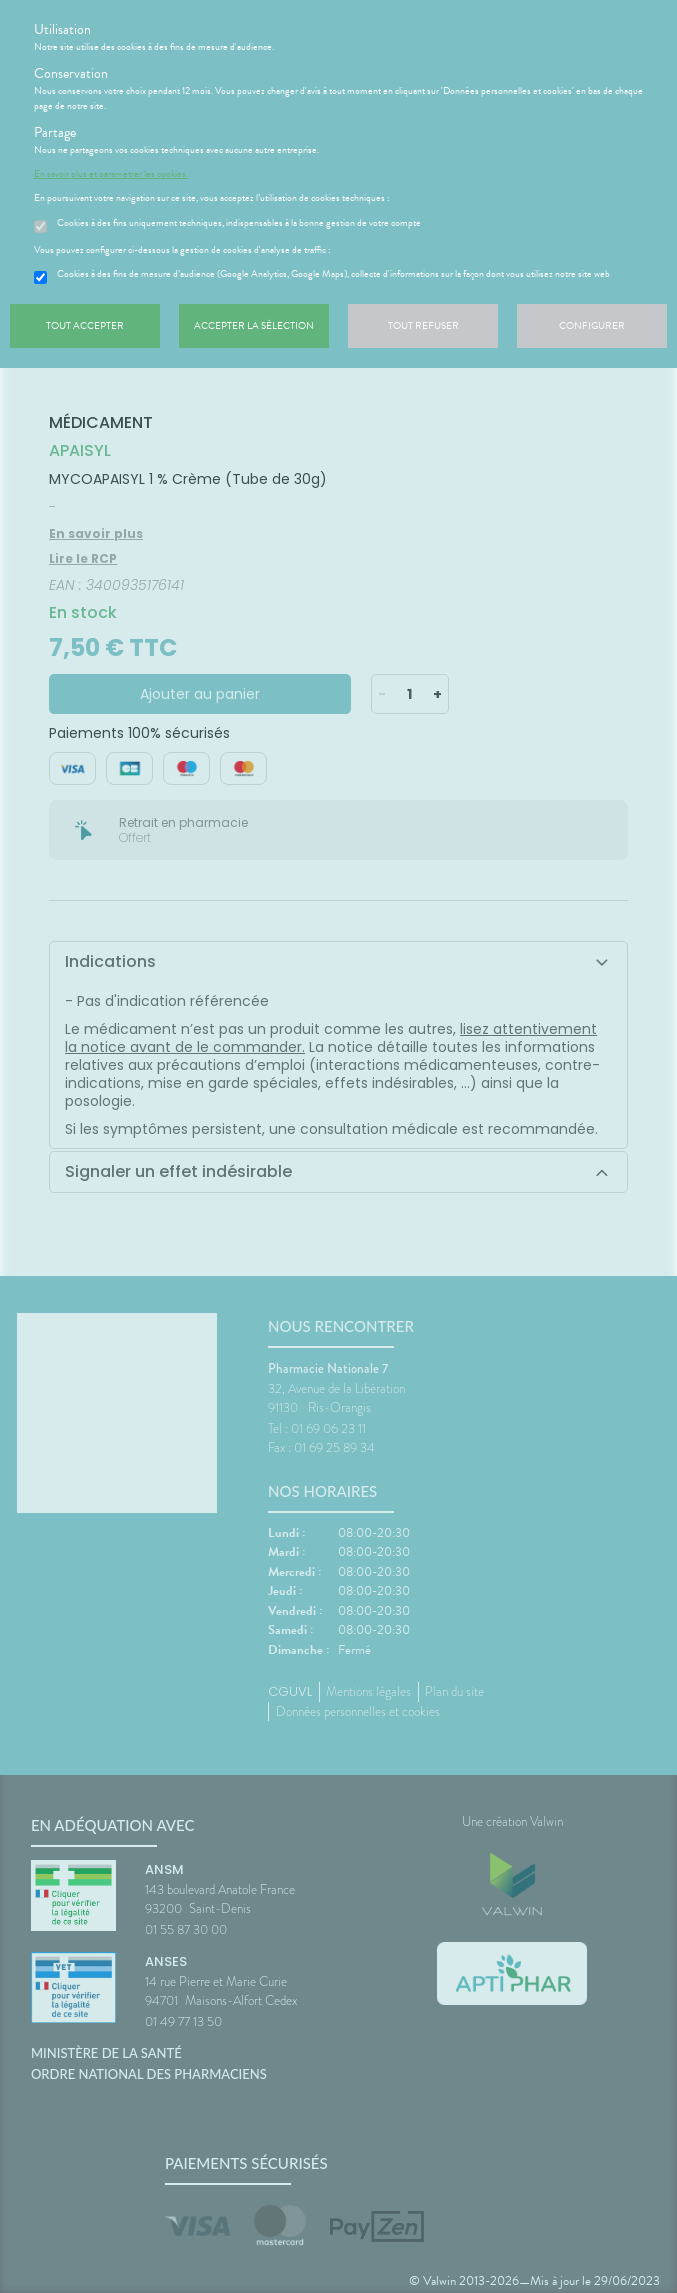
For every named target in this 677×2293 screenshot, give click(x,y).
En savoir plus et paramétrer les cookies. (111, 174)
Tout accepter (85, 325)
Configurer (592, 325)
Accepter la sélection (254, 325)
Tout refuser (423, 325)
